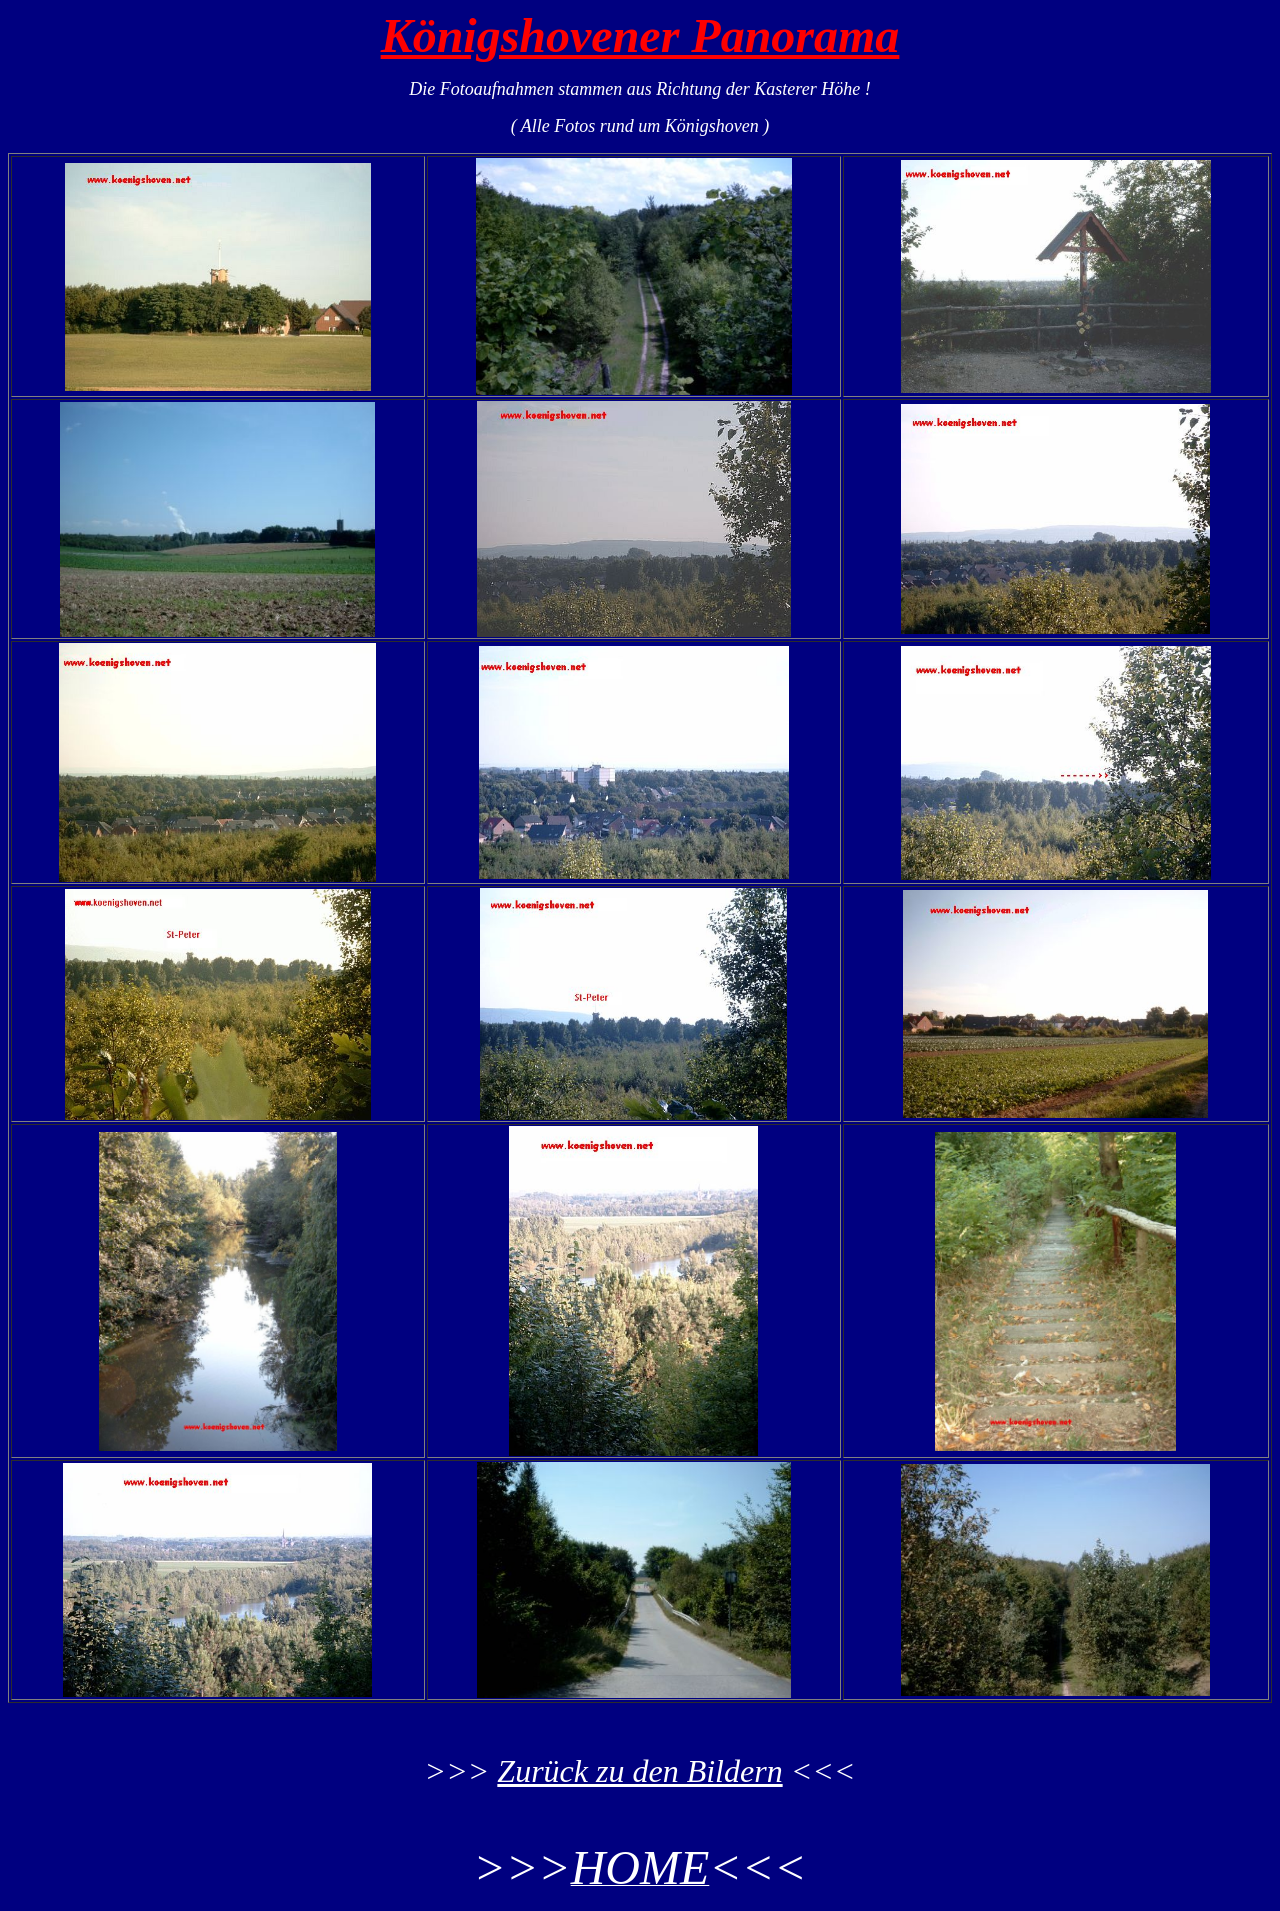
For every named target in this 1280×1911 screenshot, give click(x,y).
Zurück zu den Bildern (639, 1771)
